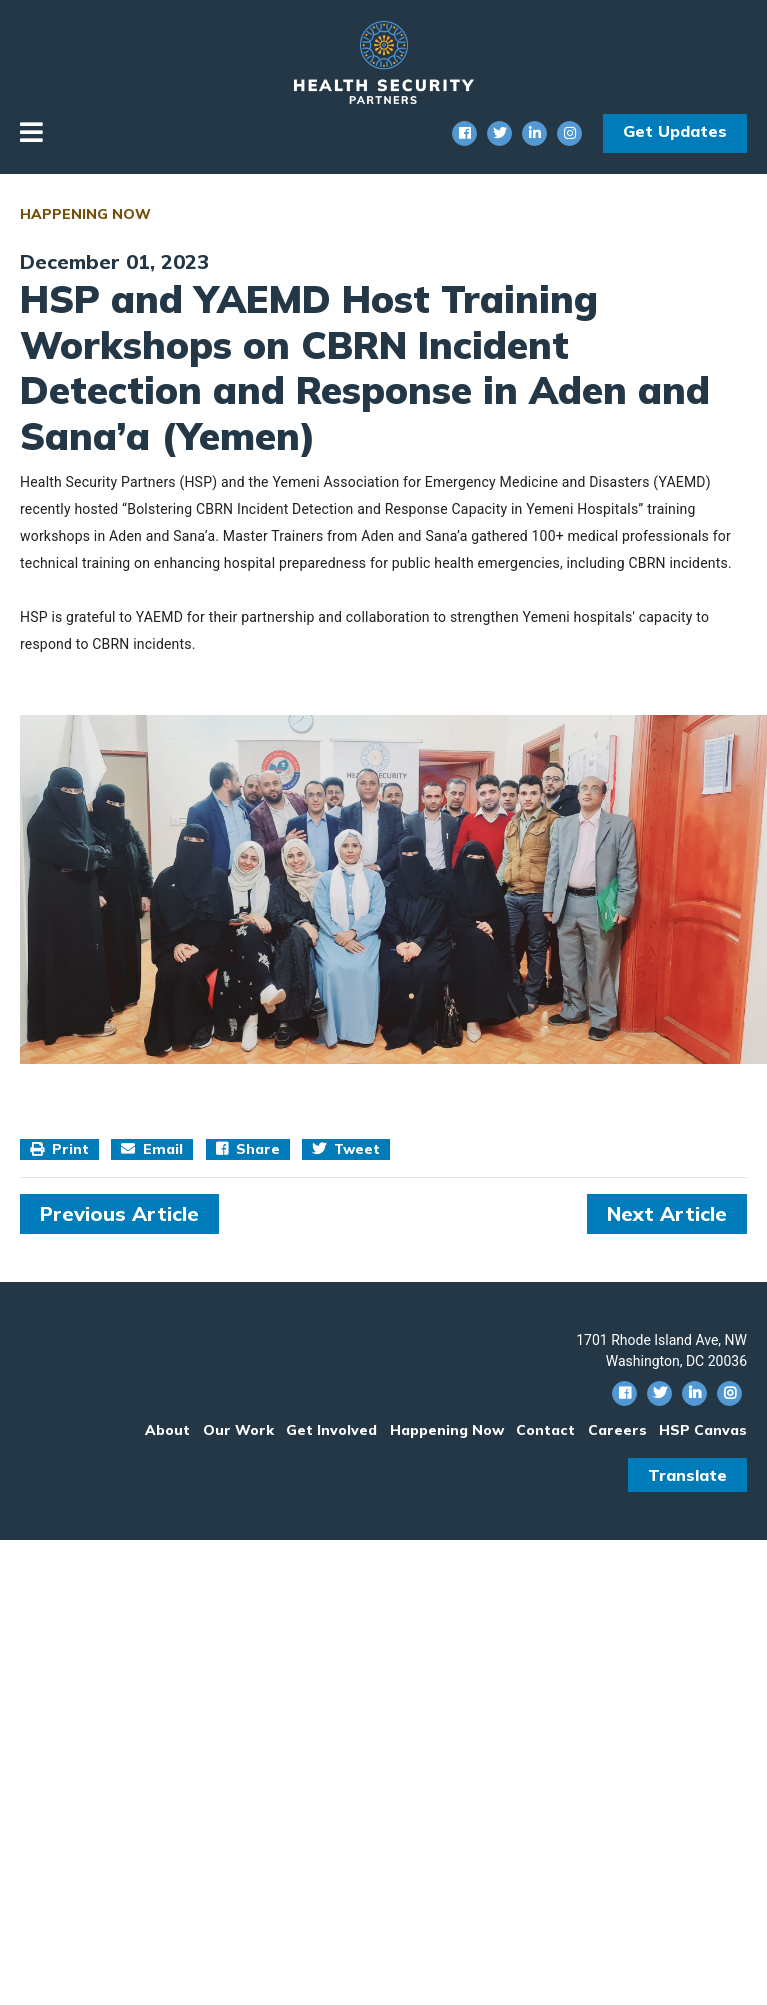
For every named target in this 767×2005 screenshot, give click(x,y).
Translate (687, 1475)
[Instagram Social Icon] (569, 133)
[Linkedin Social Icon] (534, 133)
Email (152, 1149)
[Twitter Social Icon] (499, 133)
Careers (617, 1430)
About (167, 1430)
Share (248, 1149)
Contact (545, 1430)
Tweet (346, 1149)
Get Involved (331, 1430)
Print (59, 1149)
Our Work (238, 1430)
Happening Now (85, 214)
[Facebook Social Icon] (464, 133)
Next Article (667, 1213)
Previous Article (119, 1213)
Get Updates (675, 131)
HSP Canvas (703, 1430)
